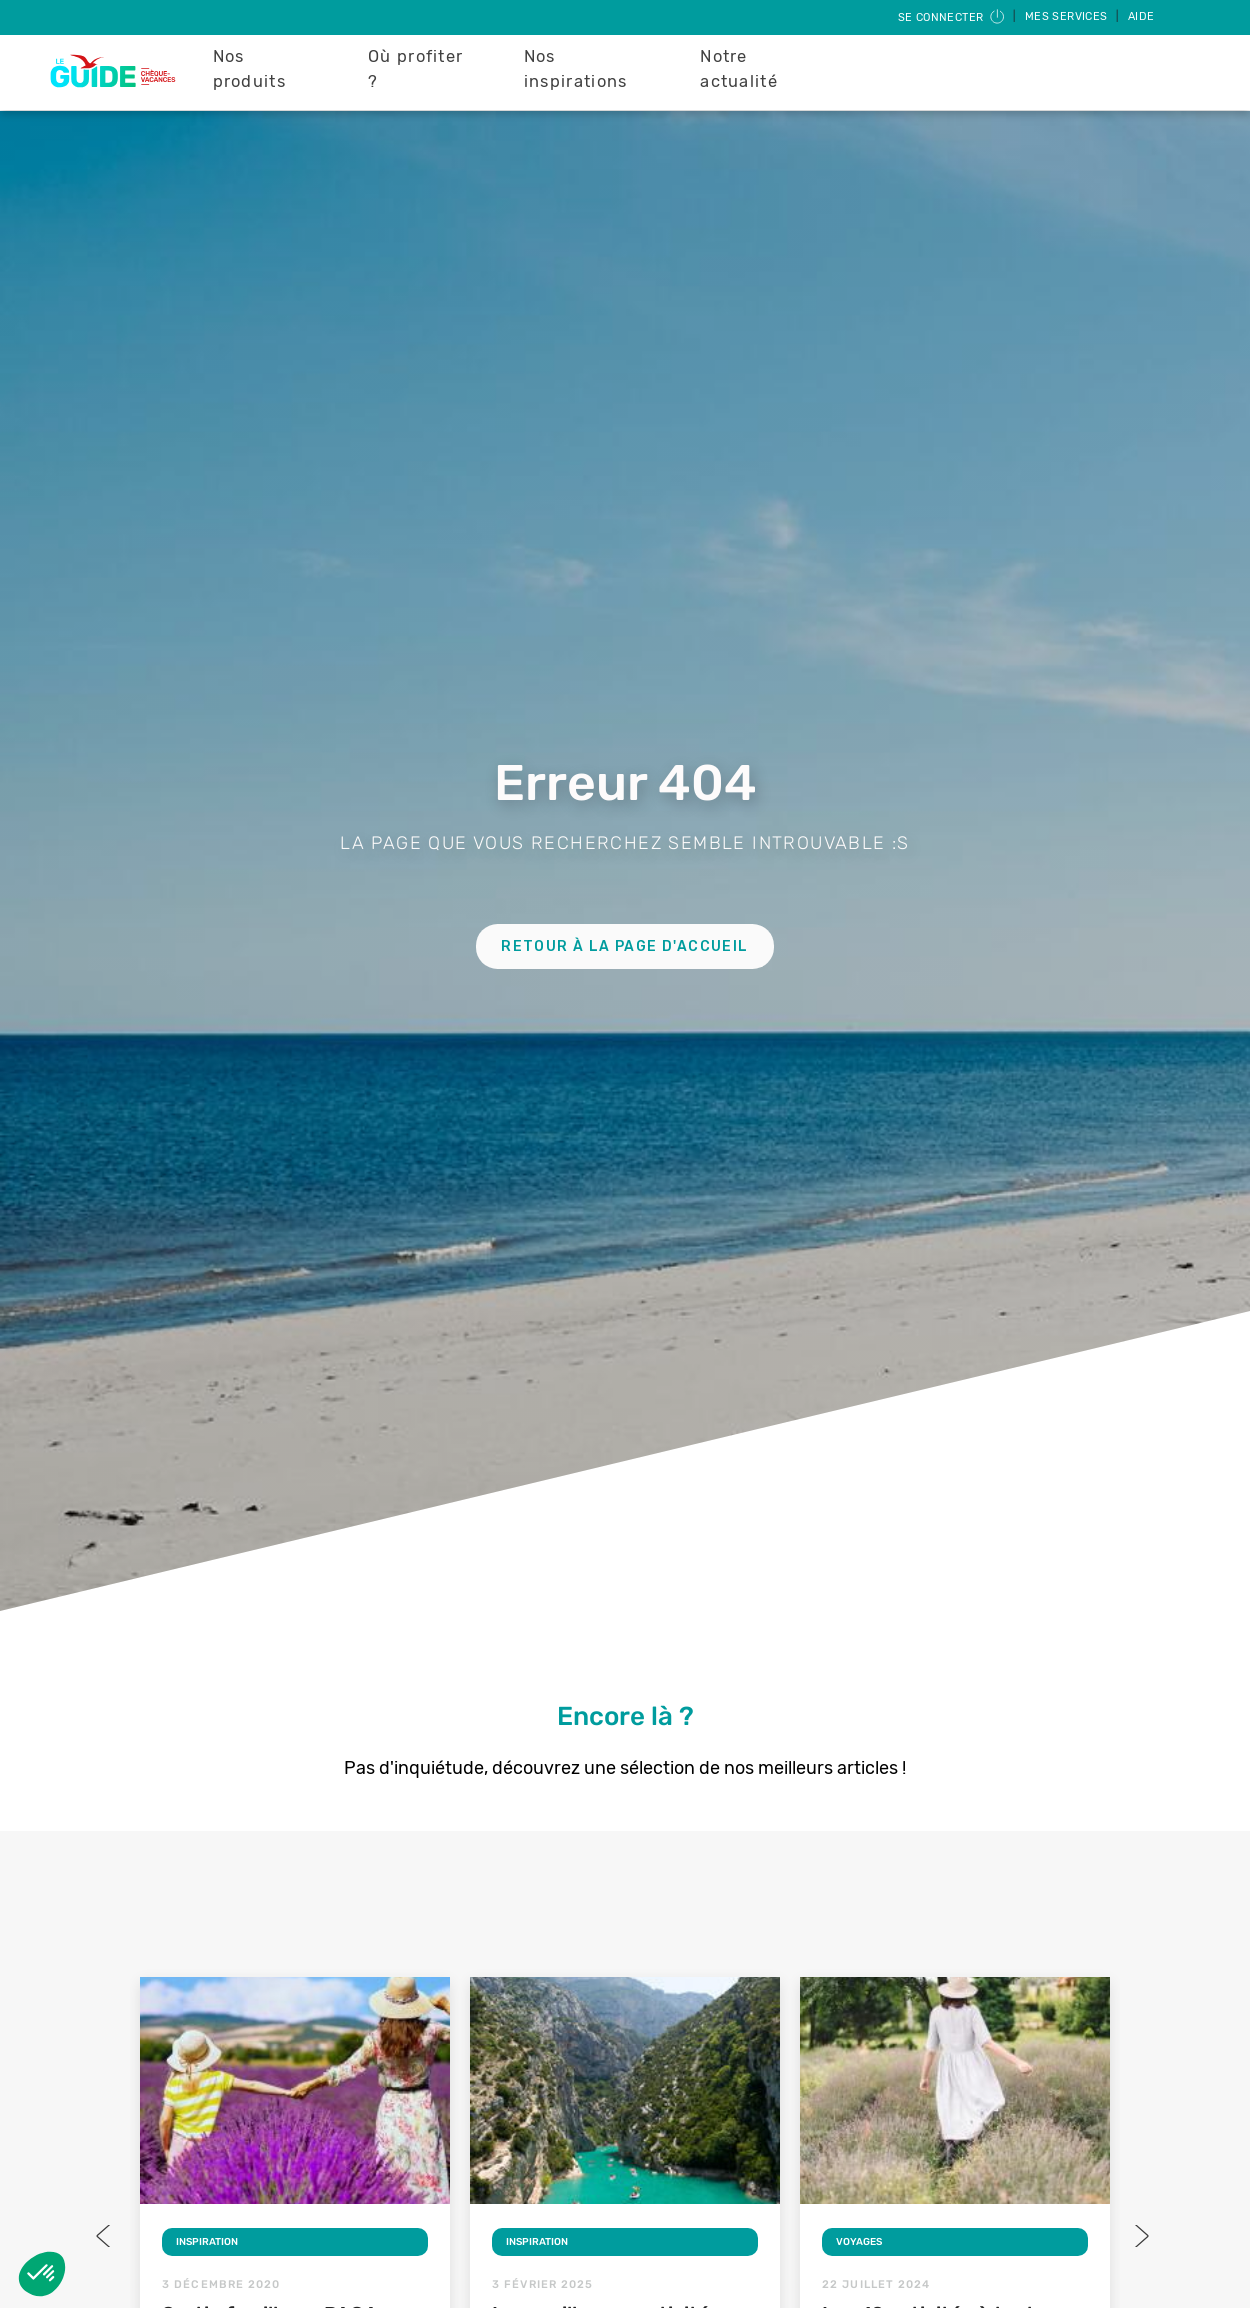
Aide (1141, 16)
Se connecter (952, 17)
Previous (105, 2236)
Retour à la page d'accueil (624, 946)
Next (1140, 2236)
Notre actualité (739, 69)
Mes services (1068, 16)
